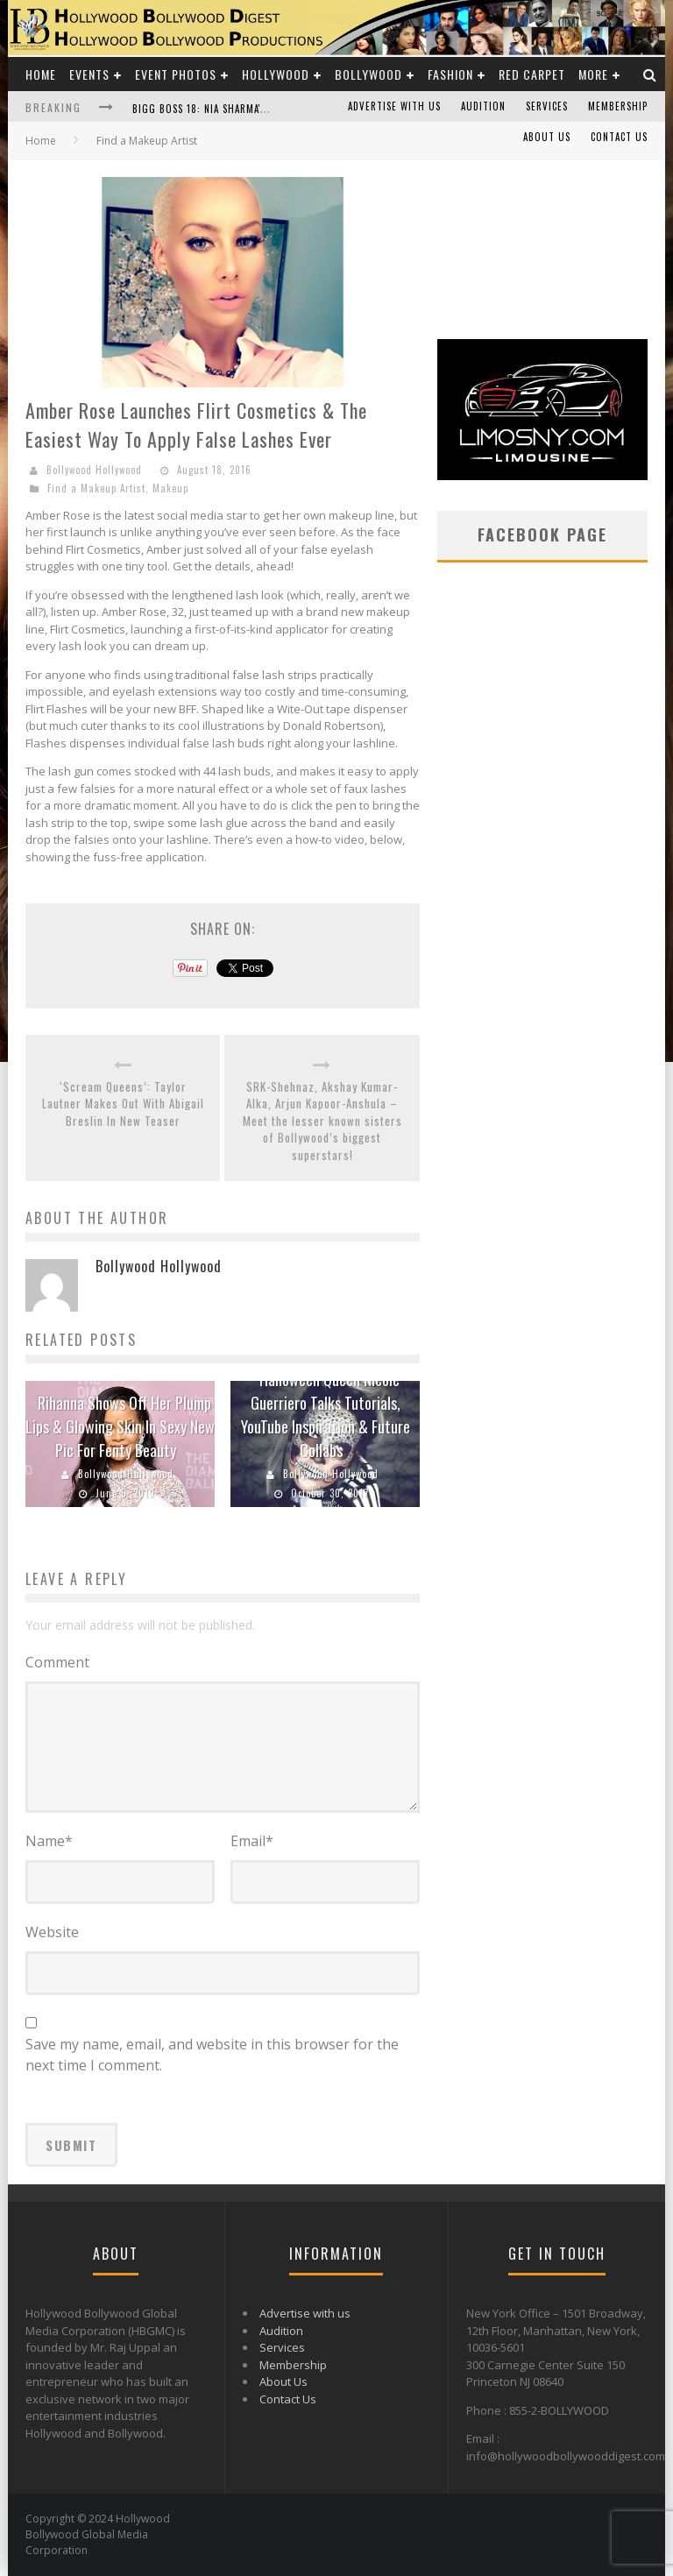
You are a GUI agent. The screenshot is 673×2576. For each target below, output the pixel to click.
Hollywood (275, 74)
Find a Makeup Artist (96, 488)
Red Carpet (532, 74)
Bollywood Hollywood (94, 470)
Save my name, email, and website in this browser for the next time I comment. (212, 2055)
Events (89, 74)
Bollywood (368, 74)
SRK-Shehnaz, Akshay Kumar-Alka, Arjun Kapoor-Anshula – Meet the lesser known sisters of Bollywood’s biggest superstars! (322, 1121)
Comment (57, 1662)
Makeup (170, 488)
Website (52, 1932)
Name (49, 1841)
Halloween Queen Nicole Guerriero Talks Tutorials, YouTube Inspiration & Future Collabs (325, 1414)
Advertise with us (394, 106)
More (593, 74)
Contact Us (619, 137)
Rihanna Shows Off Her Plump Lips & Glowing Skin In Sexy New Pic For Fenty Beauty (120, 1426)
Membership (618, 106)
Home (40, 74)
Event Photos (175, 74)
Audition (483, 106)
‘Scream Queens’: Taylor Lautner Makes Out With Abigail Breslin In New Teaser (123, 1104)
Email (251, 1841)
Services (547, 106)
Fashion (450, 74)
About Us (546, 137)
